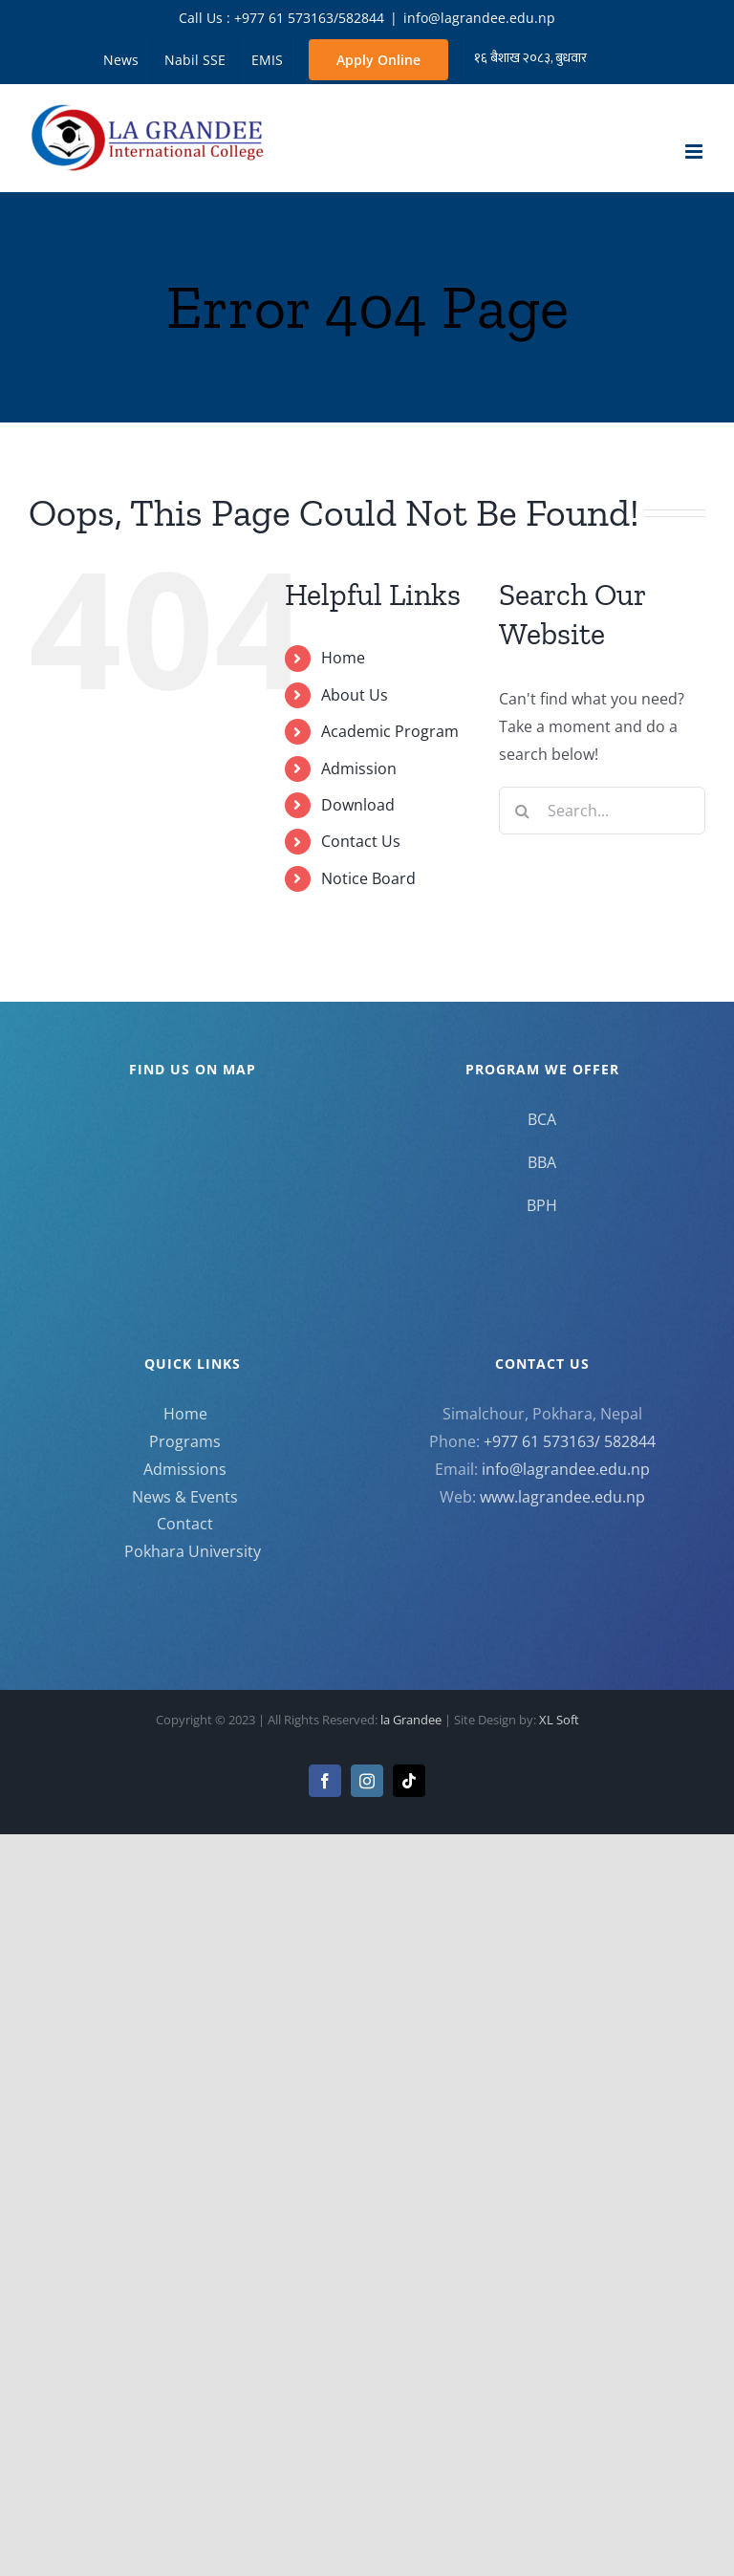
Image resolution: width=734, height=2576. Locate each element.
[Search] (523, 810)
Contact (185, 1523)
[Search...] (602, 810)
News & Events (185, 1496)
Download (358, 804)
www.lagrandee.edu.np (562, 1496)
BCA (542, 1119)
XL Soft (559, 1719)
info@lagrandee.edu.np (479, 18)
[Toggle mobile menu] (695, 151)
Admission (359, 768)
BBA (542, 1162)
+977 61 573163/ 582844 (570, 1441)
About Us (354, 694)
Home (343, 657)
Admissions (185, 1469)
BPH (542, 1205)
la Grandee (412, 1719)
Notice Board (368, 878)
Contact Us (360, 841)
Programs (185, 1441)
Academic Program (390, 731)
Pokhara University (192, 1551)
